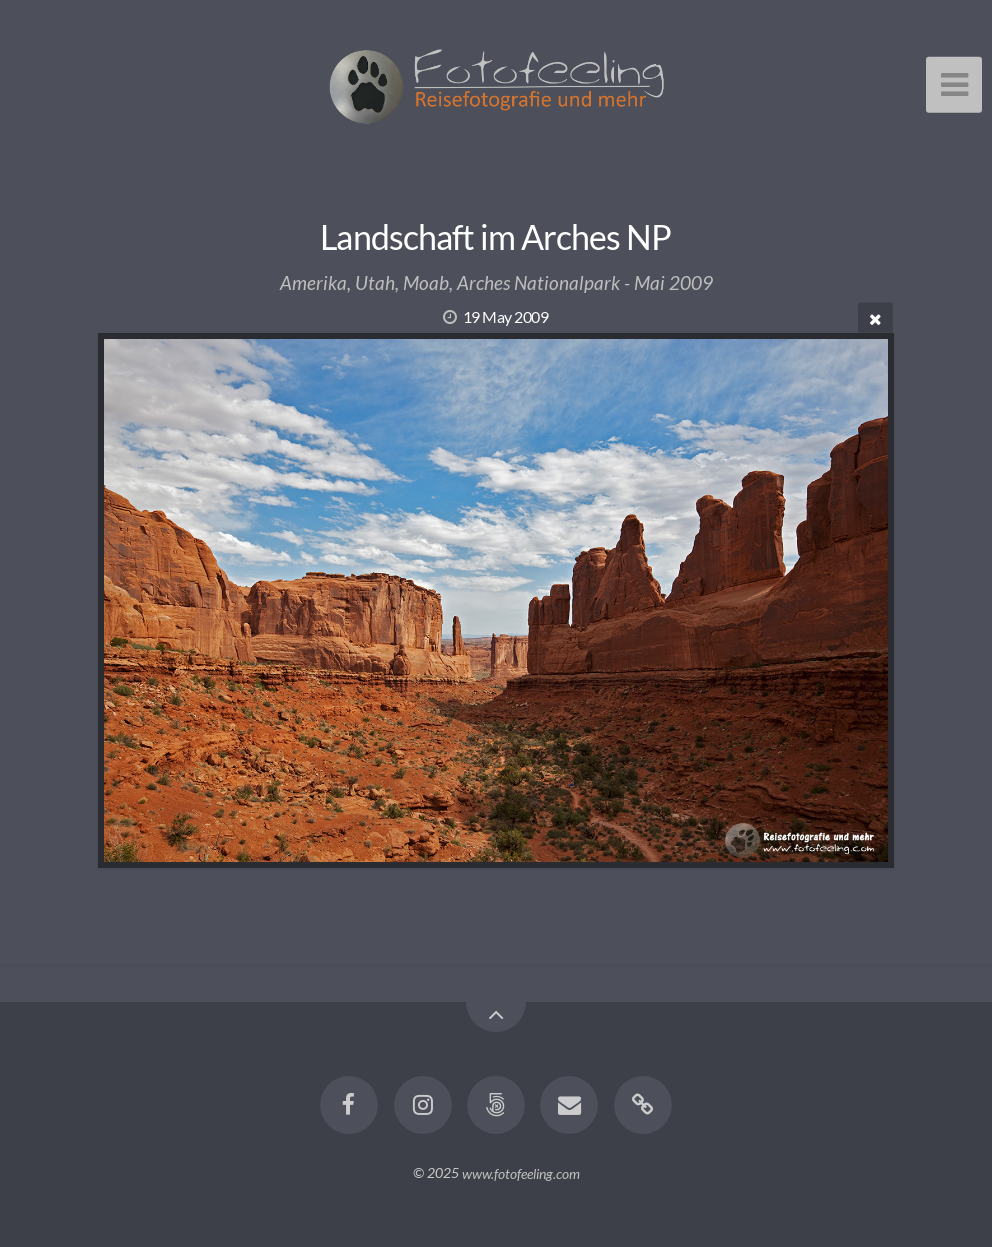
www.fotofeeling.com (521, 1172)
